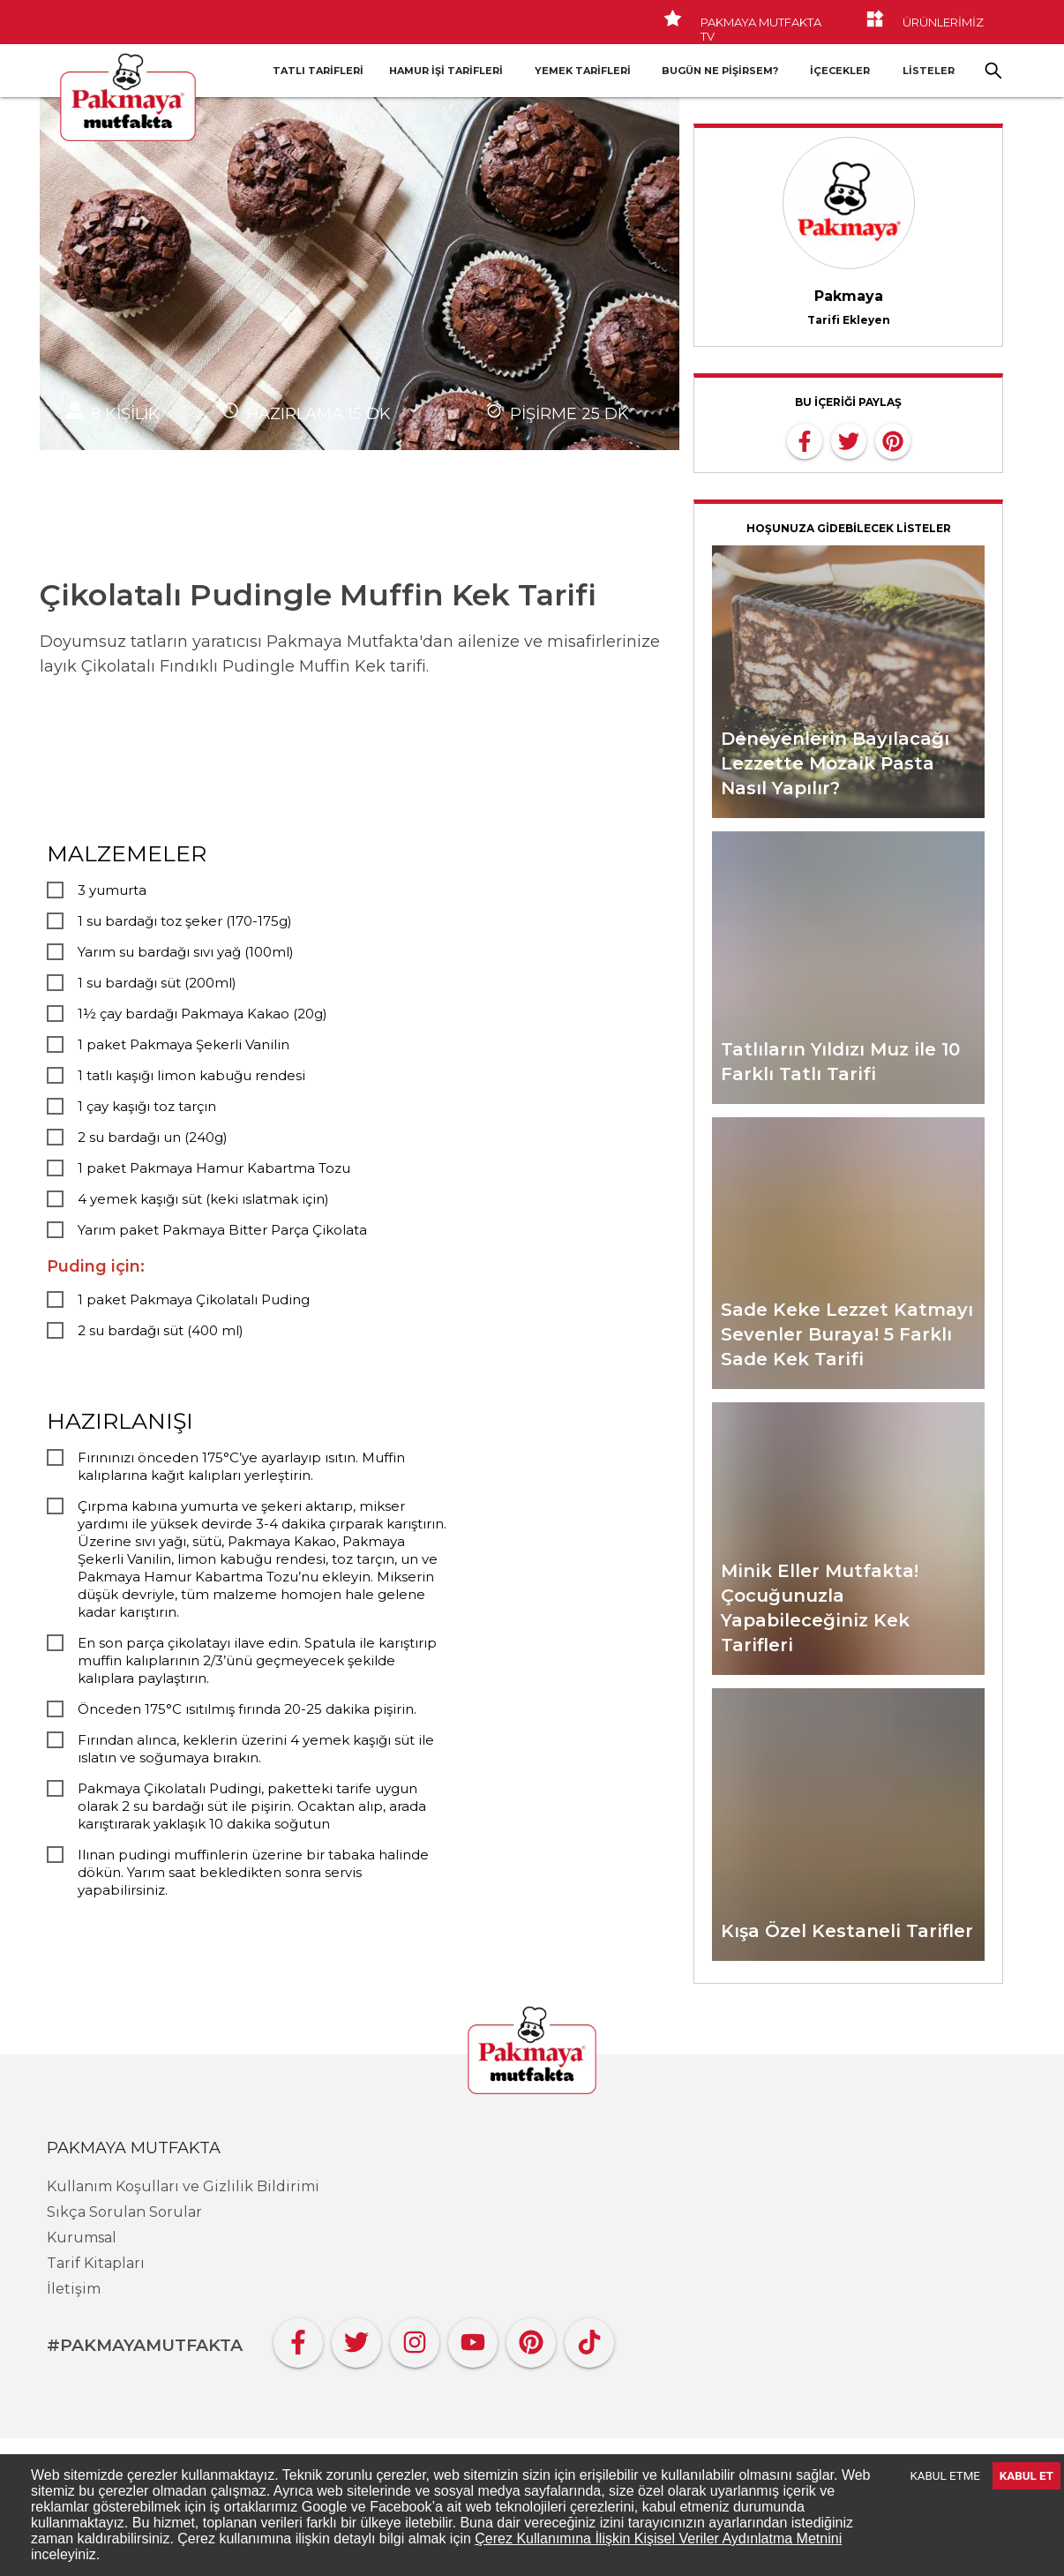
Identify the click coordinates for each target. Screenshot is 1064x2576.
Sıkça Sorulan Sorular (124, 2212)
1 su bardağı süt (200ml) (157, 982)
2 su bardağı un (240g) (153, 1137)
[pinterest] (892, 439)
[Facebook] (298, 2338)
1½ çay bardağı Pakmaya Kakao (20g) (202, 1013)
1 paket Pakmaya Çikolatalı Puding (194, 1299)
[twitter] (848, 439)
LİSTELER (929, 70)
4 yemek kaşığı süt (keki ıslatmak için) (203, 1198)
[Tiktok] (589, 2338)
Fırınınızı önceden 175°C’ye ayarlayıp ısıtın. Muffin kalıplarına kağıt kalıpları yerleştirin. (241, 1466)
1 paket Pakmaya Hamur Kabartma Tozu (214, 1168)
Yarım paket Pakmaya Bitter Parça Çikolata (222, 1229)
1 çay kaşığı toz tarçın (147, 1106)
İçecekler (840, 70)
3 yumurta (112, 890)
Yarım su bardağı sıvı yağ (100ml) (186, 951)
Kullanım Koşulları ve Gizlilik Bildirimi (183, 2186)
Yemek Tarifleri (583, 70)
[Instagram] (414, 2338)
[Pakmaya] (532, 2052)
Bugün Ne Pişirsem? (720, 70)
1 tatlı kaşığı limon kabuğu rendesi (191, 1075)
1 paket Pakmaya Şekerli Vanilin (183, 1044)
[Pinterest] (531, 2338)
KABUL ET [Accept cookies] (1026, 2475)
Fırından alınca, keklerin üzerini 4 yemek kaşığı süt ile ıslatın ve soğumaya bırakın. (256, 1748)
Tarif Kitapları (96, 2263)
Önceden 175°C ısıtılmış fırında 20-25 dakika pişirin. (247, 1709)
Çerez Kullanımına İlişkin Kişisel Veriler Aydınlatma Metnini (658, 2538)
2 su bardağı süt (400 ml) (161, 1330)
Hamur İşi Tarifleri (446, 70)
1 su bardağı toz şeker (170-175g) (185, 920)
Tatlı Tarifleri (318, 70)
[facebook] (804, 439)
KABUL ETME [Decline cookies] (945, 2475)
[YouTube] (473, 2338)
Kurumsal (81, 2237)
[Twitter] (356, 2338)
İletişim (74, 2288)
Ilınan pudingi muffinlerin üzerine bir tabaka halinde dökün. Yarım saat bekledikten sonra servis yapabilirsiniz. (253, 1872)
